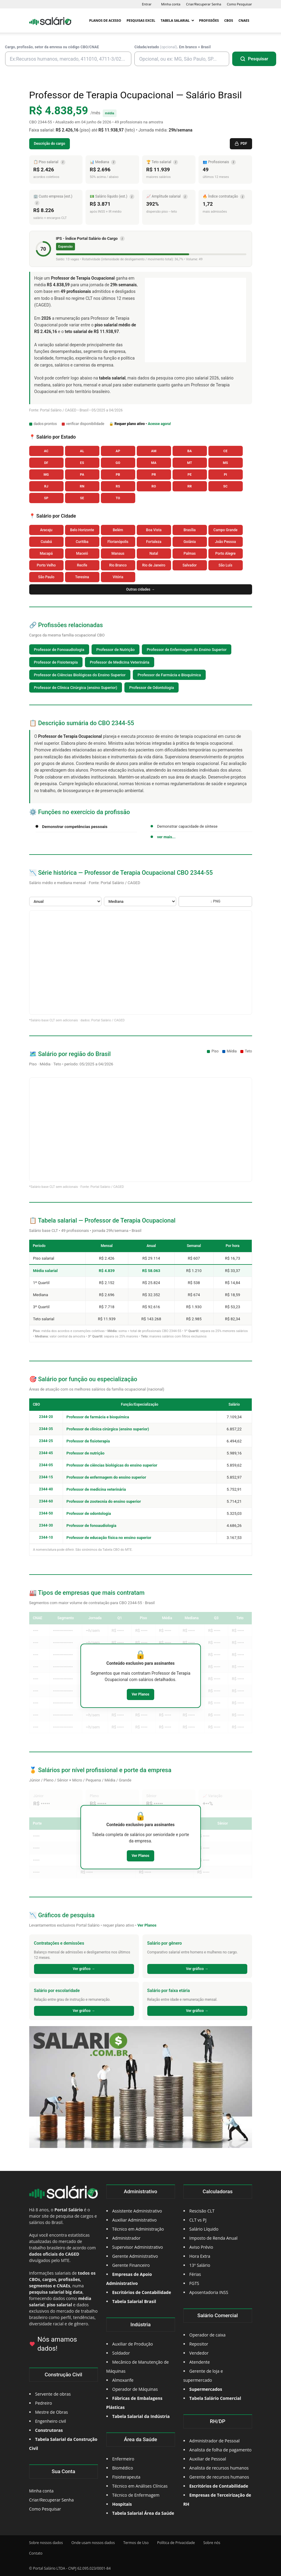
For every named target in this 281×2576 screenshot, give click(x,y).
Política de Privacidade (176, 2542)
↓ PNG (215, 901)
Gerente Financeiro (131, 2265)
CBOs (228, 20)
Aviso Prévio (201, 2247)
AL (82, 451)
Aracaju (46, 530)
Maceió (82, 553)
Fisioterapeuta (126, 2477)
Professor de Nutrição (115, 649)
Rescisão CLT (202, 2211)
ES (82, 463)
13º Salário (199, 2265)
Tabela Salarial (177, 20)
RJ (46, 486)
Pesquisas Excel (140, 20)
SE (82, 498)
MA (154, 463)
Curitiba (82, 542)
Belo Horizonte (82, 530)
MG (46, 475)
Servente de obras (53, 2394)
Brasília (190, 530)
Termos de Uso (135, 2542)
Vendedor (199, 2353)
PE (190, 475)
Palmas (189, 553)
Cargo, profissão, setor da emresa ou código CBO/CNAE (52, 47)
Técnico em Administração (138, 2229)
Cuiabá (46, 542)
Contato (36, 2553)
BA (189, 451)
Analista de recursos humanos (219, 2468)
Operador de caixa (207, 2335)
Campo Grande (226, 530)
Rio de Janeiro (153, 565)
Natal (153, 553)
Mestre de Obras (51, 2412)
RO (153, 486)
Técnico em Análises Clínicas (140, 2486)
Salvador (190, 565)
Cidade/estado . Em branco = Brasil (172, 47)
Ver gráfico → (84, 1969)
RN (82, 486)
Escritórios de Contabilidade (218, 2486)
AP (118, 451)
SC (225, 486)
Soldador (121, 2353)
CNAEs (244, 20)
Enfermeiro (123, 2459)
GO (118, 463)
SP (46, 498)
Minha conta (170, 4)
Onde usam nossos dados (93, 2542)
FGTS (194, 2283)
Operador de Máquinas (135, 2389)
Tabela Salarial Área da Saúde (143, 2513)
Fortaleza (153, 542)
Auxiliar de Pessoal (207, 2459)
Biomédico (122, 2468)
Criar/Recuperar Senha (203, 4)
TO (118, 498)
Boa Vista (153, 530)
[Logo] (50, 20)
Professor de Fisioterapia (56, 662)
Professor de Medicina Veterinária (119, 662)
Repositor (198, 2344)
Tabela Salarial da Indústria (141, 2416)
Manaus (117, 553)
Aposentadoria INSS (208, 2292)
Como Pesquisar (239, 4)
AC (46, 451)
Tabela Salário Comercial (215, 2398)
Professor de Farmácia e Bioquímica (169, 675)
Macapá (46, 553)
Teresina (82, 577)
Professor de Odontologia (151, 687)
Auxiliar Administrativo (134, 2220)
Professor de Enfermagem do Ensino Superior (186, 649)
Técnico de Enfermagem (136, 2495)
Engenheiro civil (50, 2421)
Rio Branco (117, 565)
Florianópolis (118, 542)
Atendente (199, 2362)
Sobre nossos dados (46, 2542)
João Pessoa (225, 542)
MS (225, 463)
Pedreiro (43, 2403)
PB (118, 475)
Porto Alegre (225, 553)
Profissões (209, 20)
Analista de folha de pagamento (220, 2450)
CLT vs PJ (198, 2220)
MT (189, 463)
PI (225, 475)
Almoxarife (123, 2380)
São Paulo (46, 577)
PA (82, 475)
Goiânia (189, 542)
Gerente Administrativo (135, 2256)
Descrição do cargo (49, 143)
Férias (195, 2274)
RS (118, 486)
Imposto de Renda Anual (213, 2238)
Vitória (118, 577)
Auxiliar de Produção (132, 2344)
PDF (241, 143)
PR (153, 475)
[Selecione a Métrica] (140, 901)
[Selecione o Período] (65, 901)
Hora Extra (199, 2256)
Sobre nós (211, 2542)
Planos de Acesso (105, 20)
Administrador (126, 2238)
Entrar (146, 4)
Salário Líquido (204, 2229)
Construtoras (49, 2430)
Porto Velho (46, 565)
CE (225, 451)
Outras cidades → (140, 589)
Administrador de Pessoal (214, 2441)
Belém (118, 530)
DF (46, 463)
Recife (82, 565)
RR (189, 486)
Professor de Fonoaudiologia (59, 649)
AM (153, 451)
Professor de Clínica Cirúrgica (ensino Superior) (75, 687)
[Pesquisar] (254, 59)
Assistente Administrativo (137, 2211)
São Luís (226, 565)
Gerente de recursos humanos (219, 2477)
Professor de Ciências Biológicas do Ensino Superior (80, 675)
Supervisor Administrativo (137, 2247)
